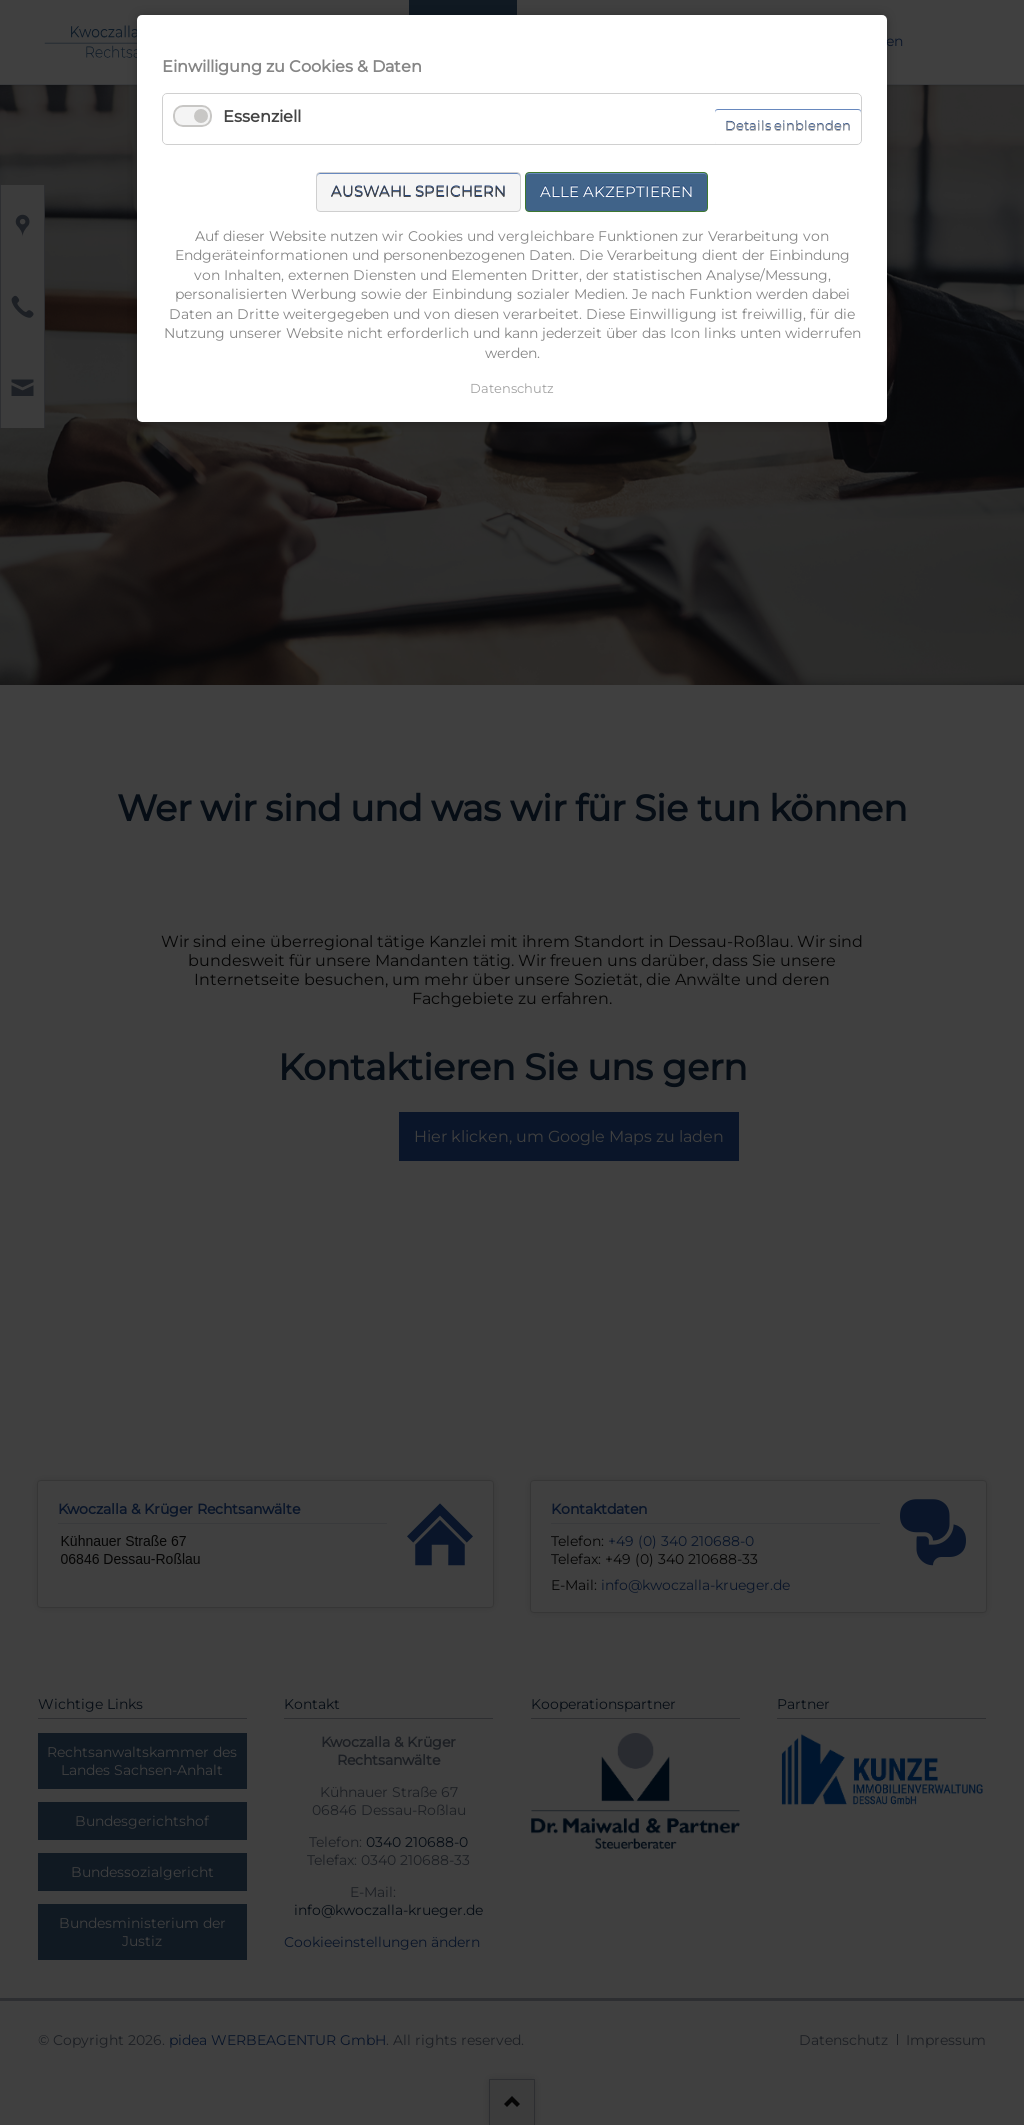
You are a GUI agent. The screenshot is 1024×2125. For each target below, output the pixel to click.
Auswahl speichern (418, 191)
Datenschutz (512, 388)
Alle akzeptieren (616, 191)
